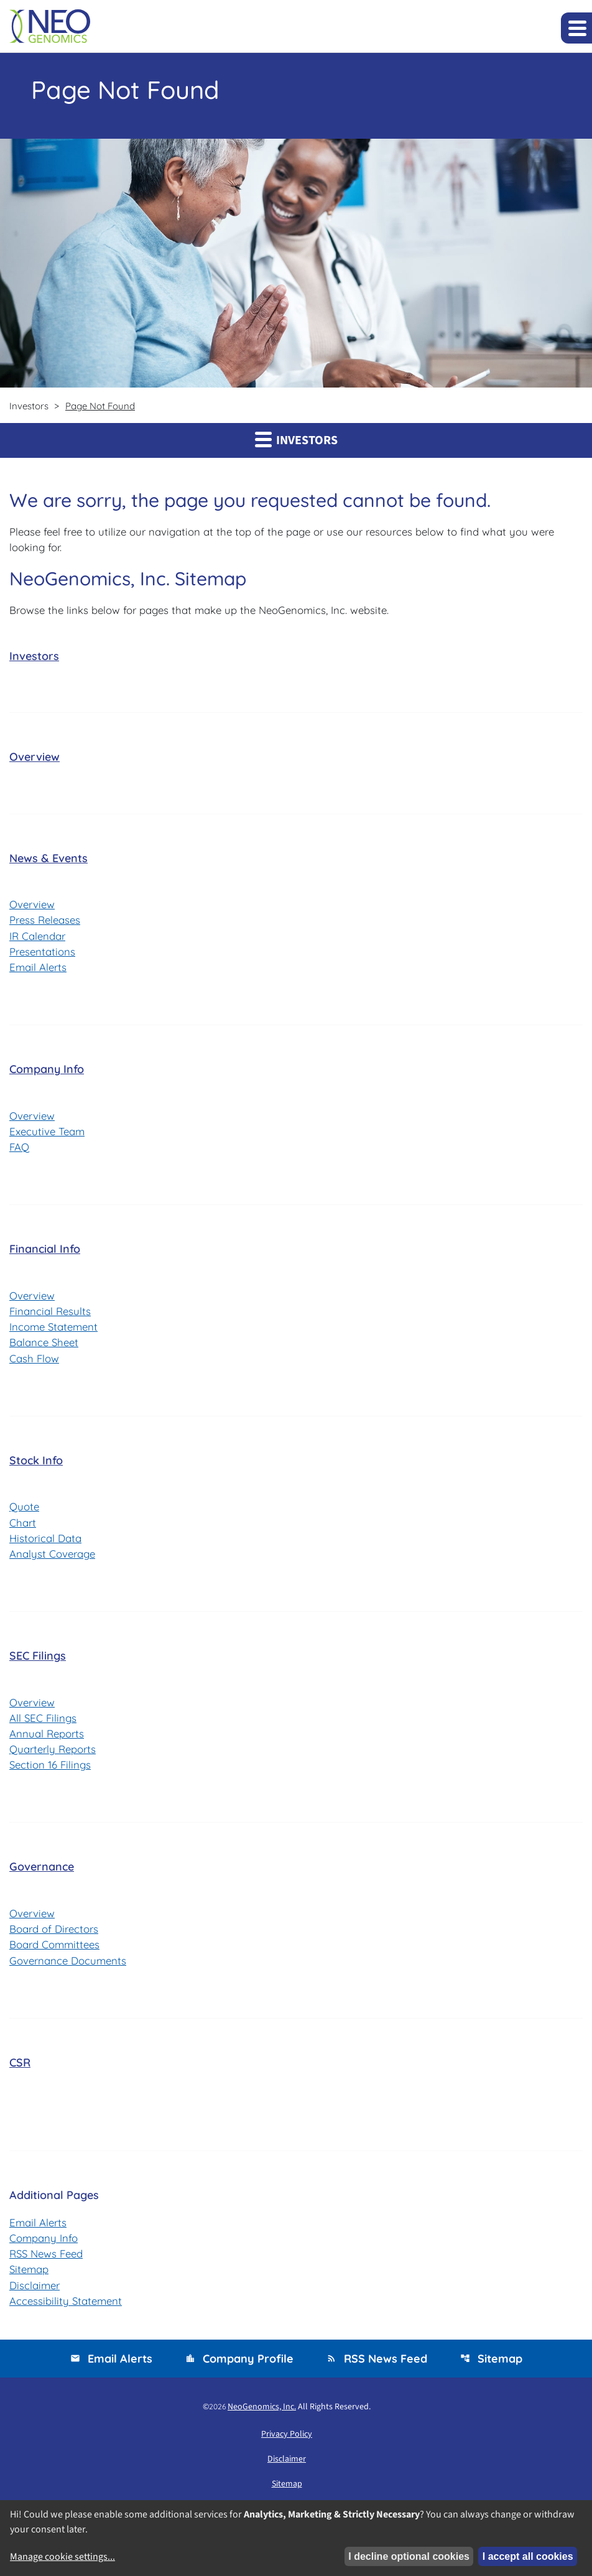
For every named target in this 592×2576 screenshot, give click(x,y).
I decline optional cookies (408, 2556)
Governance (41, 1872)
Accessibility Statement (67, 2307)
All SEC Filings (43, 1722)
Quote (24, 1510)
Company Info (46, 1071)
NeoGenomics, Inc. (262, 2413)
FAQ (19, 1148)
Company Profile (239, 2365)
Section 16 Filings (51, 1769)
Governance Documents (69, 1966)
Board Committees (56, 1949)
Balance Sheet (45, 1345)
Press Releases (46, 921)
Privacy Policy (286, 2441)
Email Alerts (38, 968)
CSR (19, 2068)
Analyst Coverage (53, 1557)
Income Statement (55, 1329)
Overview (34, 757)
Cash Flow (34, 1360)
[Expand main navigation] (576, 28)
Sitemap (29, 2275)
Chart (23, 1525)
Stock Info (36, 1463)
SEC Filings (37, 1660)
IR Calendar (38, 936)
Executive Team (48, 1133)
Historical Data (45, 1541)
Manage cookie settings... (62, 2557)
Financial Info (44, 1251)
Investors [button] (296, 439)
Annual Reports (47, 1737)
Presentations (43, 952)
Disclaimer (35, 2291)
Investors (34, 656)
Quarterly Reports (54, 1753)
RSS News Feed (47, 2259)
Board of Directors (55, 1934)
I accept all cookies (528, 2556)
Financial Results (50, 1313)
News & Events (48, 859)
